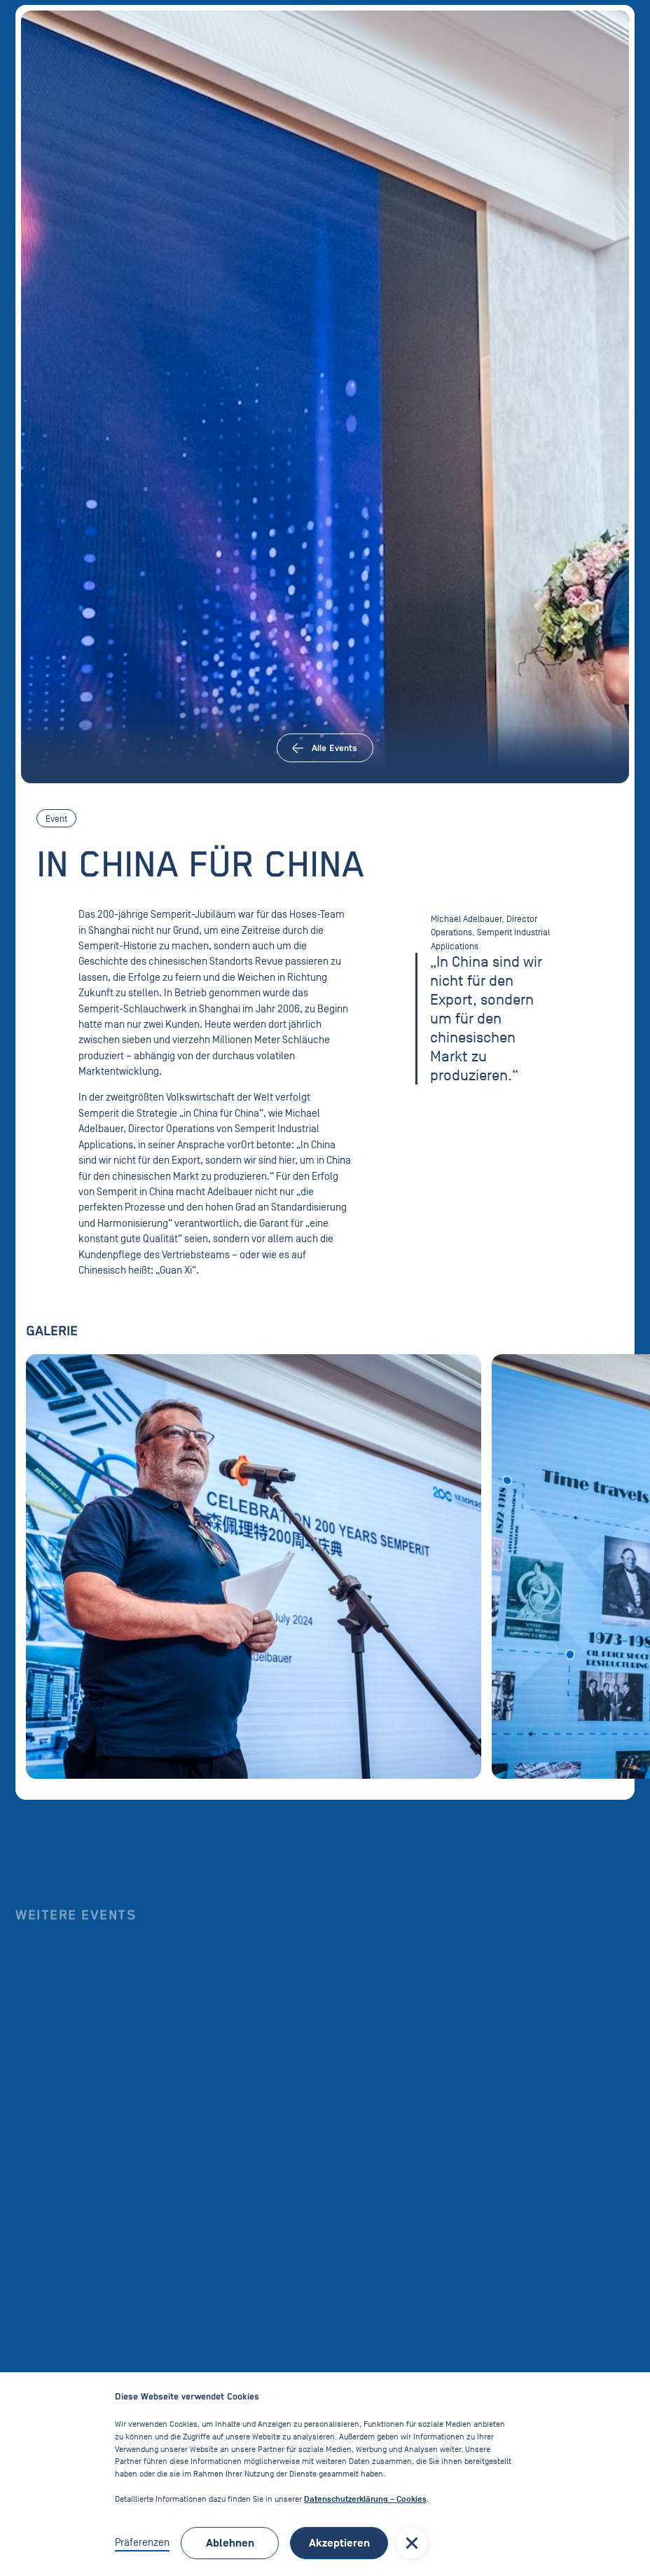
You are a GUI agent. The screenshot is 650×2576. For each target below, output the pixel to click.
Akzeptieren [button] (339, 2543)
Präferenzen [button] (142, 2542)
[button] (411, 2543)
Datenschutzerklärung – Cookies (365, 2499)
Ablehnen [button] (230, 2543)
